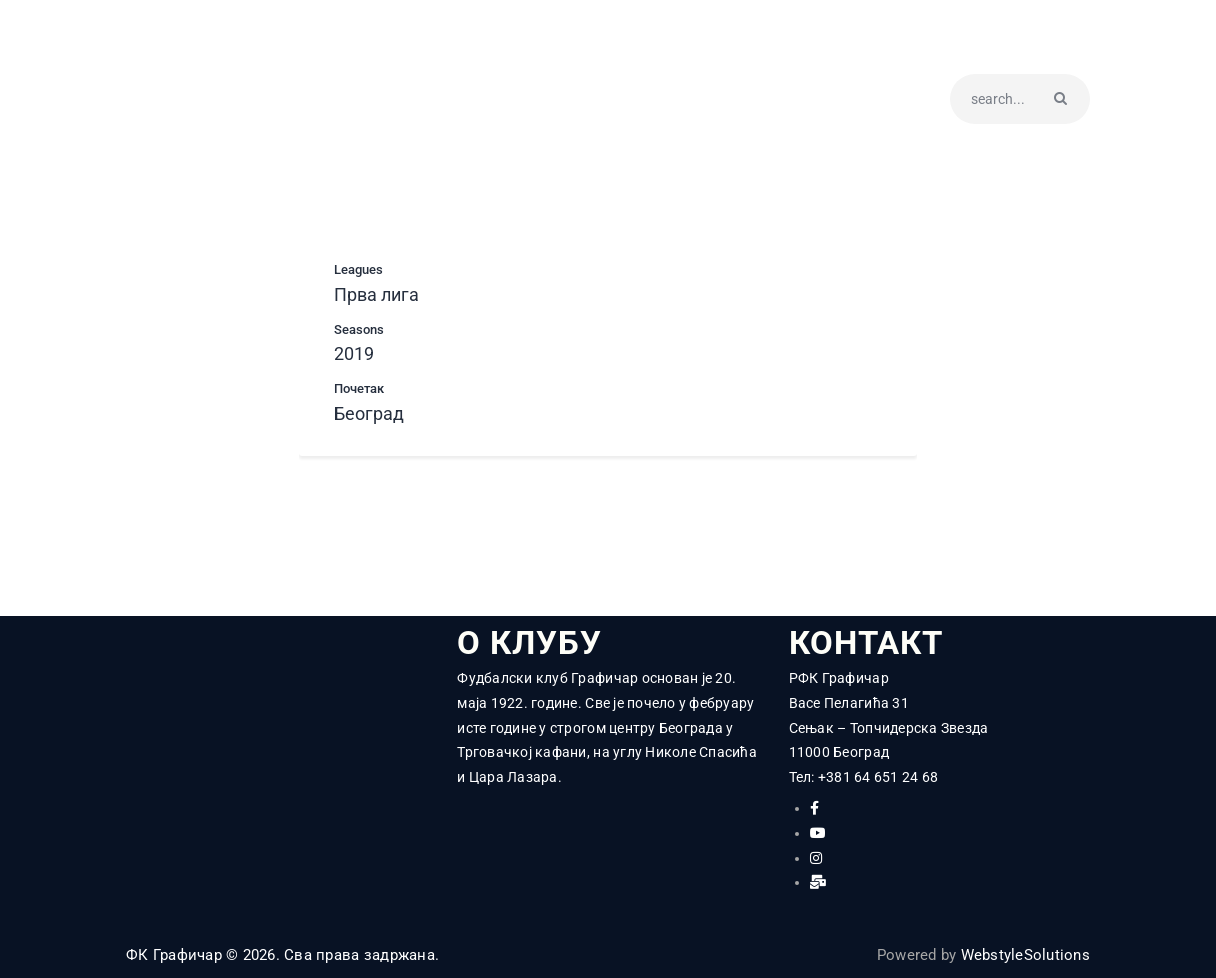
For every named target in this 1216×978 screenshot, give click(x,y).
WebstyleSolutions (1025, 955)
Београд (369, 413)
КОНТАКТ (869, 643)
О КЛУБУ (530, 643)
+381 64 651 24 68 (878, 777)
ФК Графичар (173, 955)
